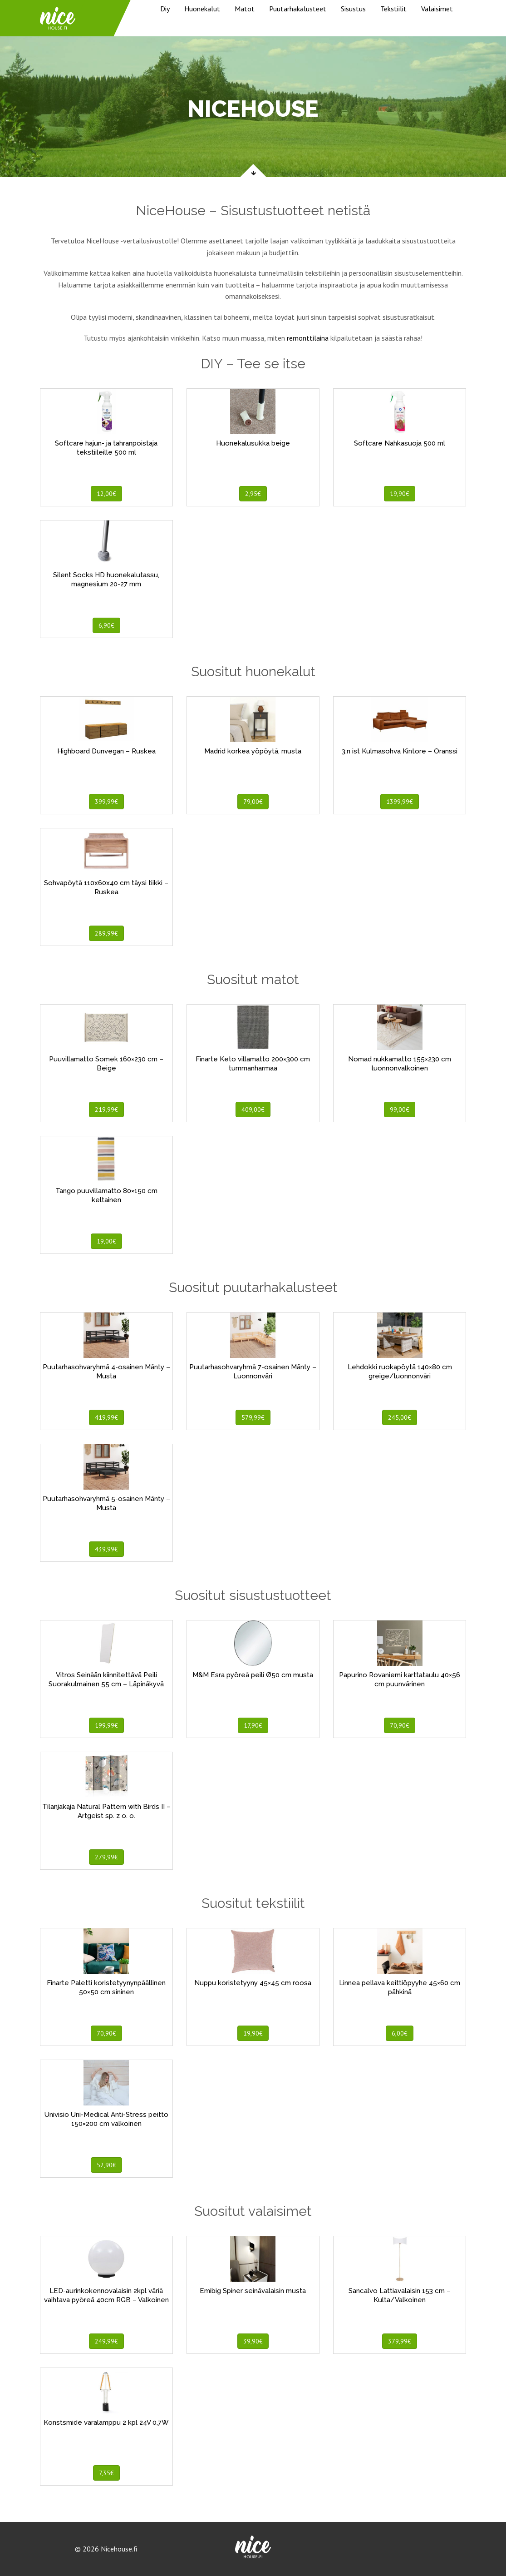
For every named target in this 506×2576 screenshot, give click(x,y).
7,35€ (106, 2473)
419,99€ (106, 1417)
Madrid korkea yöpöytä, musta (252, 751)
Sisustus (353, 8)
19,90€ (399, 494)
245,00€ (399, 1417)
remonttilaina (308, 337)
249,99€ (106, 2341)
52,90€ (106, 2165)
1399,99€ (399, 802)
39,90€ (253, 2341)
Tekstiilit (393, 8)
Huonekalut (202, 8)
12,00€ (106, 494)
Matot (245, 8)
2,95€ (253, 494)
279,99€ (106, 1857)
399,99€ (106, 802)
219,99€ (106, 1109)
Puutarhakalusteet (297, 8)
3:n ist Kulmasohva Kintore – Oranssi (399, 751)
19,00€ (106, 1241)
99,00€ (399, 1109)
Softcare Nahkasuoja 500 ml (399, 443)
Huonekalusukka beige (253, 443)
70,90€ (399, 1725)
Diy (165, 8)
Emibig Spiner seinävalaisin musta (253, 2291)
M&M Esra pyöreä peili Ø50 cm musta (252, 1675)
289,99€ (106, 933)
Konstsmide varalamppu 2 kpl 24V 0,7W (106, 2422)
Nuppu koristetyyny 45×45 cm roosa (252, 1983)
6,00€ (400, 2033)
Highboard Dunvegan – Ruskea (106, 751)
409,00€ (253, 1109)
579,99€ (253, 1417)
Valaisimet (437, 8)
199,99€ (106, 1725)
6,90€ (106, 625)
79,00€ (253, 802)
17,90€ (253, 1725)
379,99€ (399, 2341)
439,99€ (106, 1549)
